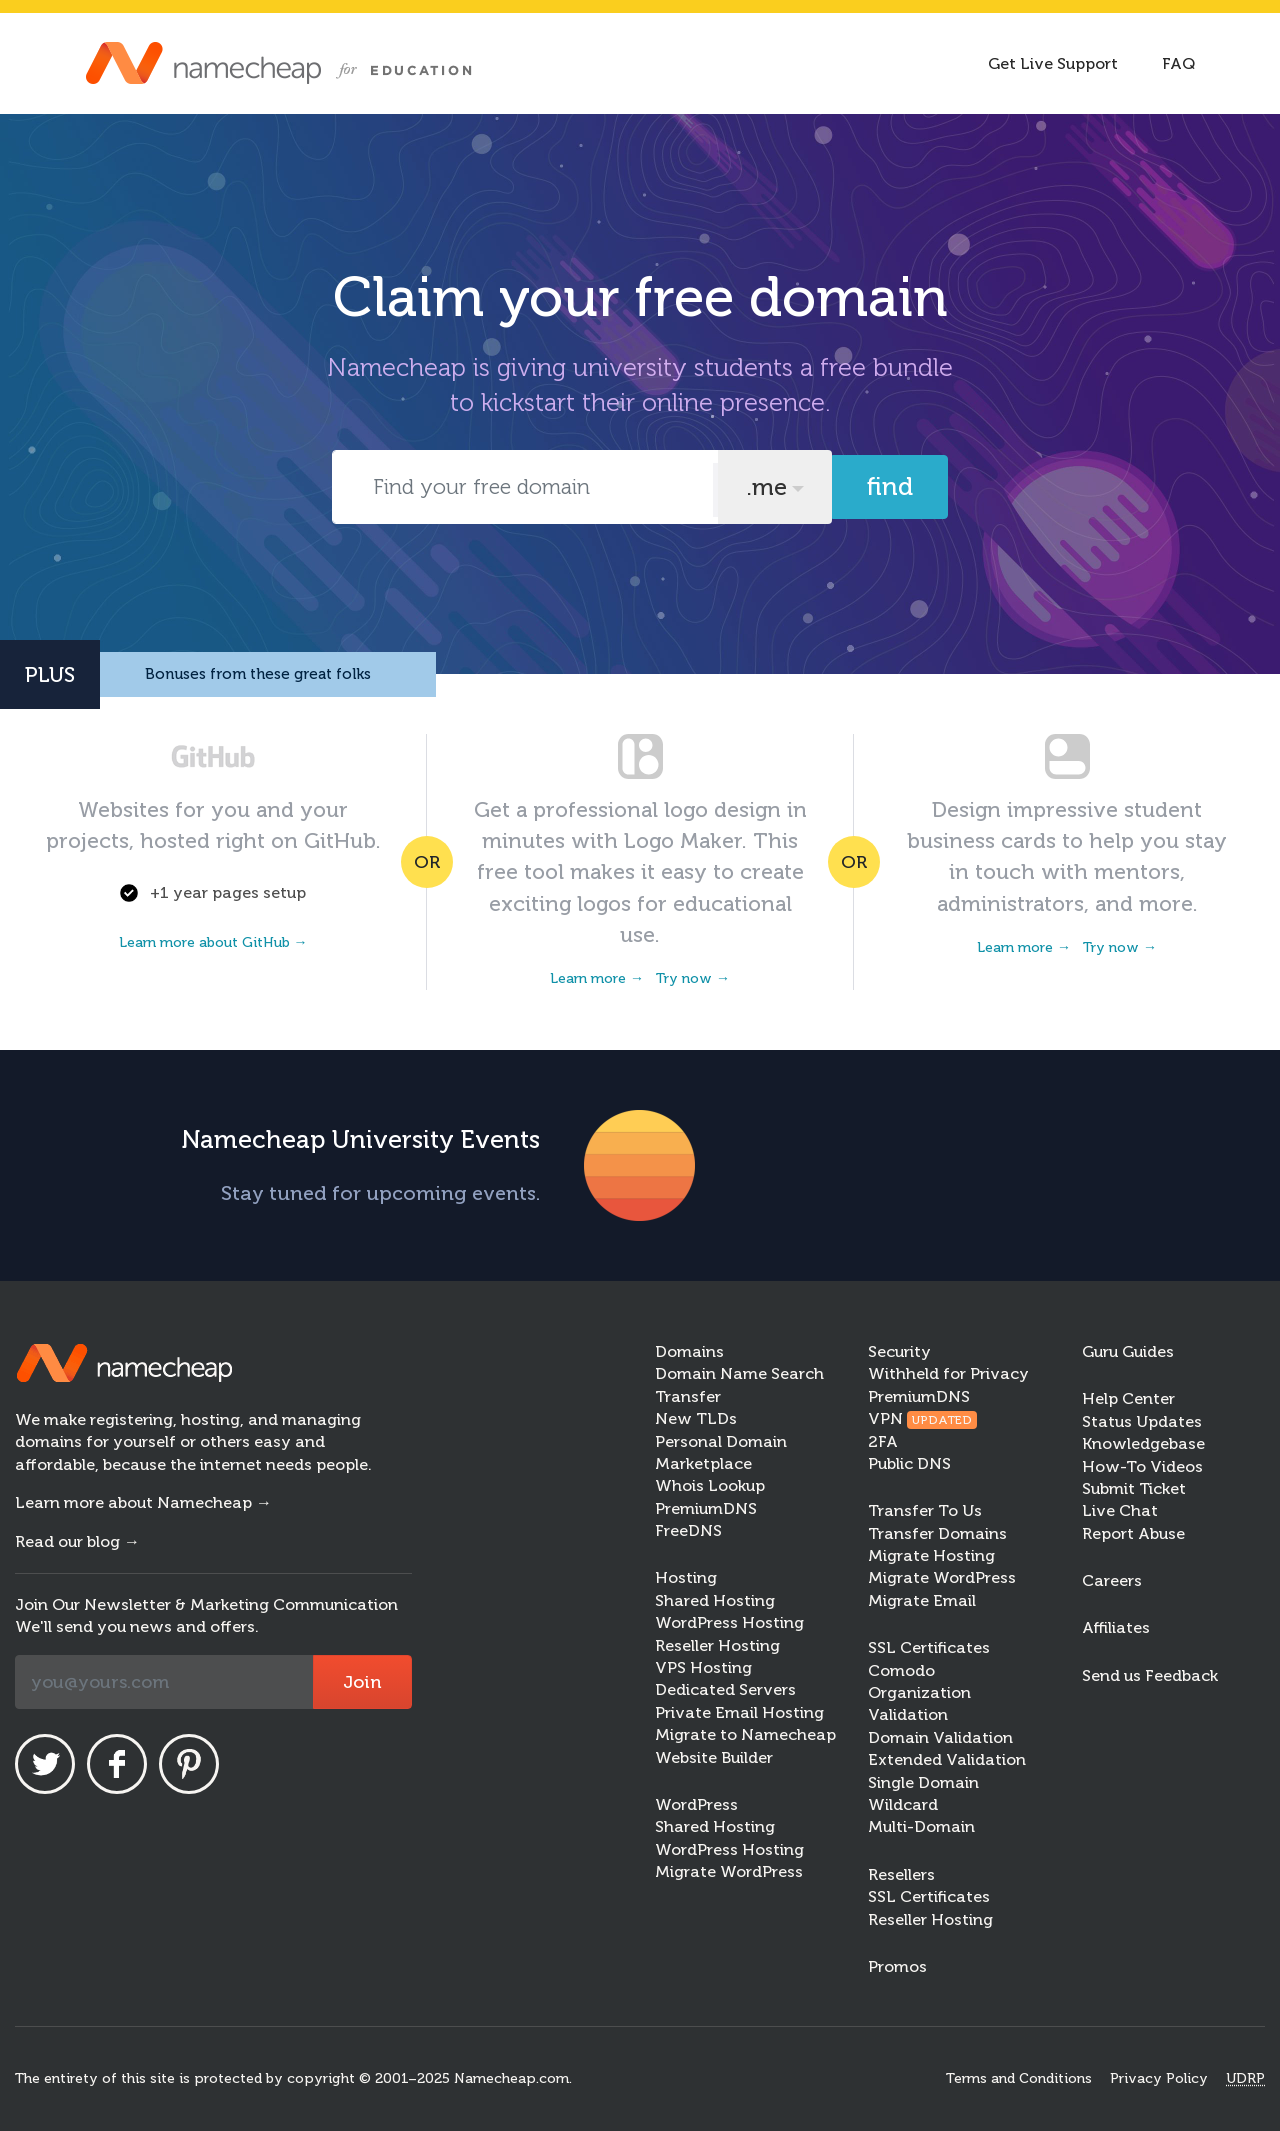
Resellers (901, 1874)
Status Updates (1142, 1421)
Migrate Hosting (931, 1555)
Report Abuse (1133, 1533)
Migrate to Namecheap (745, 1734)
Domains (689, 1351)
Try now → (693, 978)
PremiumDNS (706, 1508)
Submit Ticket (1134, 1488)
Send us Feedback (1150, 1675)
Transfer (688, 1396)
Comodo (901, 1670)
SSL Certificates (929, 1647)
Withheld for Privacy (948, 1373)
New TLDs (696, 1418)
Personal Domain (721, 1441)
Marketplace (703, 1463)
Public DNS (909, 1463)
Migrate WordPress (729, 1871)
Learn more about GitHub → (213, 942)
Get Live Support (1053, 63)
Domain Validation (940, 1737)
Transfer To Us (925, 1510)
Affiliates (1116, 1627)
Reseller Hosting (717, 1645)
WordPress (696, 1804)
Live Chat (1120, 1510)
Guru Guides (1128, 1351)
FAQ (1178, 63)
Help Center (1128, 1398)
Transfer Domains (937, 1533)
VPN (922, 1418)
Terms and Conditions (1019, 2078)
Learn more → (597, 978)
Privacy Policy (1159, 2078)
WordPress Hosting (729, 1622)
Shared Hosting (715, 1600)
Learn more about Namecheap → (143, 1502)
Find (890, 486)
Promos (897, 1966)
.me (766, 487)
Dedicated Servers (725, 1689)
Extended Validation (947, 1759)
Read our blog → (77, 1541)
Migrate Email (922, 1600)
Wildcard (903, 1804)
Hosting (686, 1577)
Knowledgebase (1143, 1443)
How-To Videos (1142, 1466)
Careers (1112, 1580)
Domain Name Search (739, 1373)
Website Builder (714, 1757)
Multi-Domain (921, 1826)
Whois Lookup (710, 1485)
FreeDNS (688, 1530)
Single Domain (923, 1782)
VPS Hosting (703, 1667)
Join (362, 1682)
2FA (883, 1441)
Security (899, 1351)
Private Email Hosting (739, 1712)
